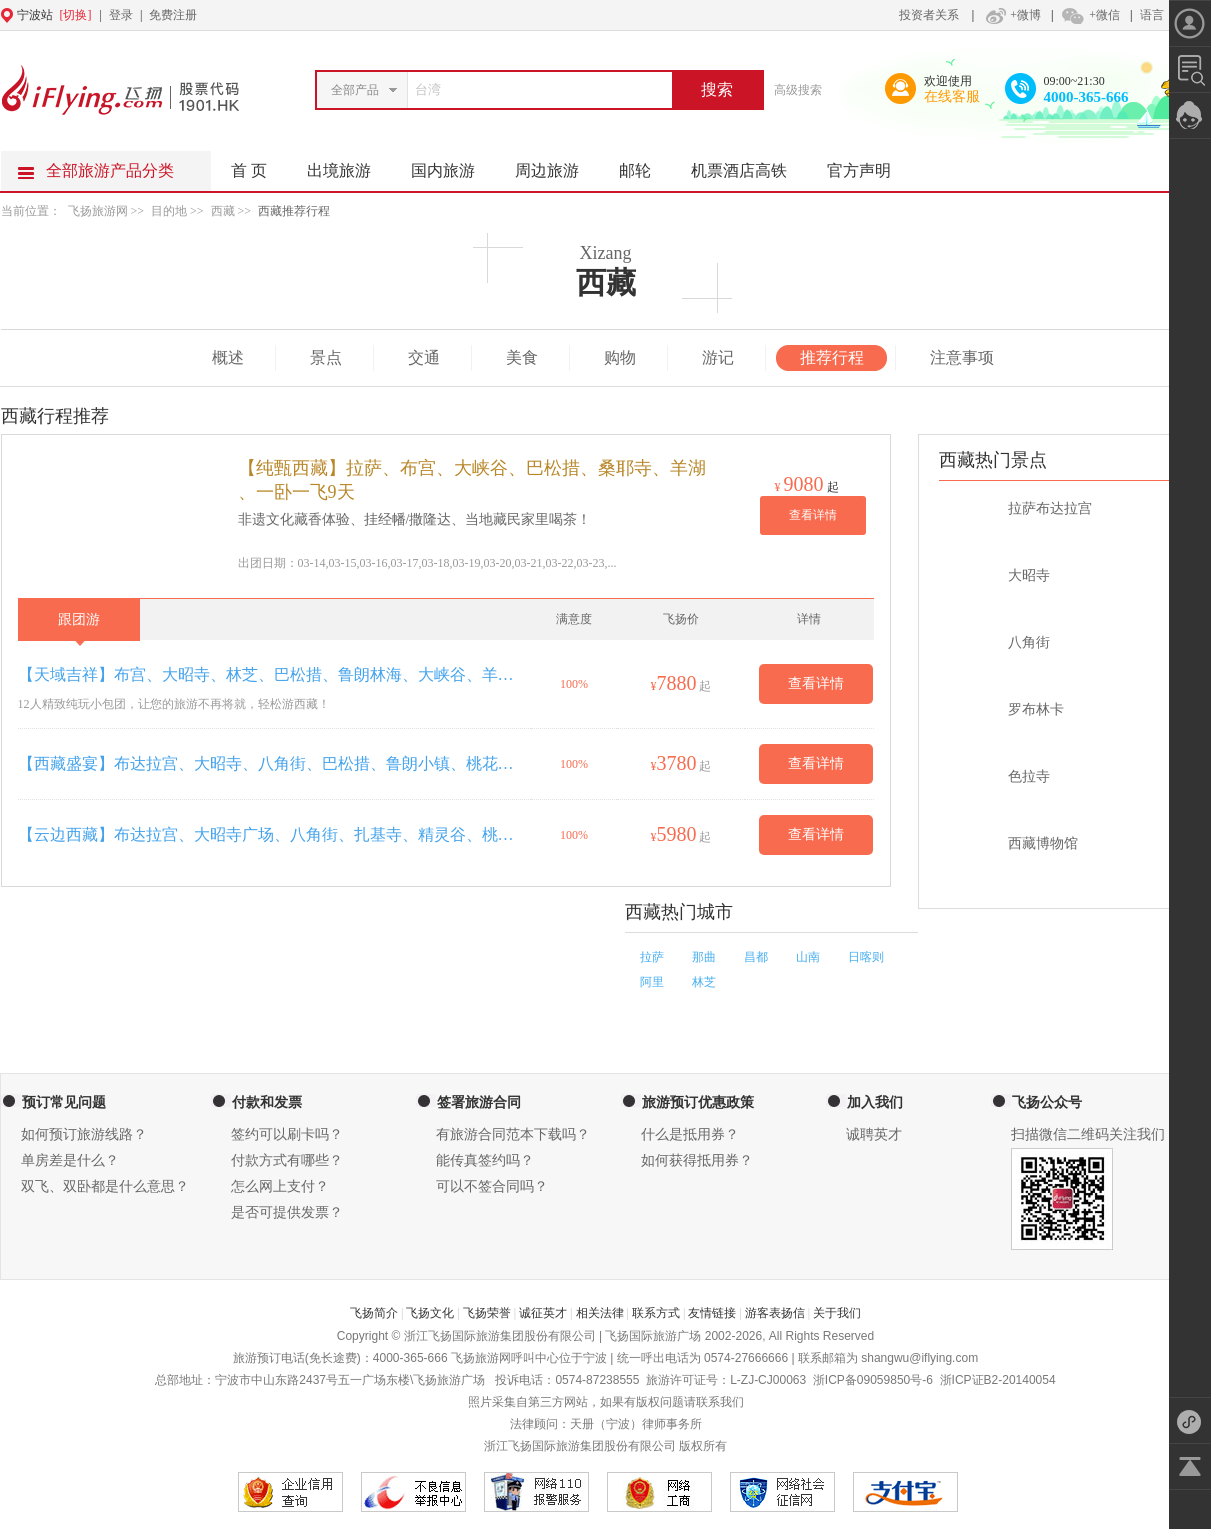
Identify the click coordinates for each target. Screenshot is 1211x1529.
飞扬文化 (430, 1313)
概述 (228, 357)
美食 (522, 357)
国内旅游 (453, 165)
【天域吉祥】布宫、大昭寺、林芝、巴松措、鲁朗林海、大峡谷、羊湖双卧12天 (270, 674)
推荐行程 (832, 357)
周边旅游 (557, 165)
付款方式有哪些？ (287, 1160)
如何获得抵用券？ (697, 1160)
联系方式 (656, 1313)
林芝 (704, 982)
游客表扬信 (775, 1313)
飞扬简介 (374, 1313)
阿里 (652, 982)
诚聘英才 (874, 1134)
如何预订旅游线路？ (84, 1134)
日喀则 (866, 957)
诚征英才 (543, 1313)
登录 (121, 15)
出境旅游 (349, 165)
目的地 (170, 211)
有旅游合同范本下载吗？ (513, 1134)
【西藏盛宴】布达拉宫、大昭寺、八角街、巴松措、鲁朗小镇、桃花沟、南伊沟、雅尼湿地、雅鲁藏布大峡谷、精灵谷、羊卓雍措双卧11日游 (270, 763)
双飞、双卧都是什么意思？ (105, 1186)
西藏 (223, 211)
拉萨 (652, 957)
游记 (718, 357)
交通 (424, 357)
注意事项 (962, 357)
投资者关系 (929, 15)
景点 (326, 357)
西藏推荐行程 (294, 211)
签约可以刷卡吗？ (287, 1134)
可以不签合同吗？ (492, 1186)
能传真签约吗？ (485, 1160)
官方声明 (869, 165)
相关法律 (600, 1313)
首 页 (249, 170)
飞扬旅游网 (98, 211)
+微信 (1090, 15)
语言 (1152, 15)
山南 (808, 957)
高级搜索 (798, 90)
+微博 (1011, 15)
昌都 (756, 957)
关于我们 (837, 1313)
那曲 (704, 957)
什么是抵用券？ (690, 1134)
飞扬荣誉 (487, 1313)
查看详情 (813, 515)
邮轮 (645, 165)
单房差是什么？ (70, 1160)
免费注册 (173, 15)
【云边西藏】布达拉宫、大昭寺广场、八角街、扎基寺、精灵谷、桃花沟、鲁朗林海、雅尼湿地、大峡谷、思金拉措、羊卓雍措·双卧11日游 (270, 834)
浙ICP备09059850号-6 (873, 1380)
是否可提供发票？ (287, 1212)
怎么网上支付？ (280, 1186)
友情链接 (712, 1313)
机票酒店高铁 (749, 165)
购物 (620, 357)
